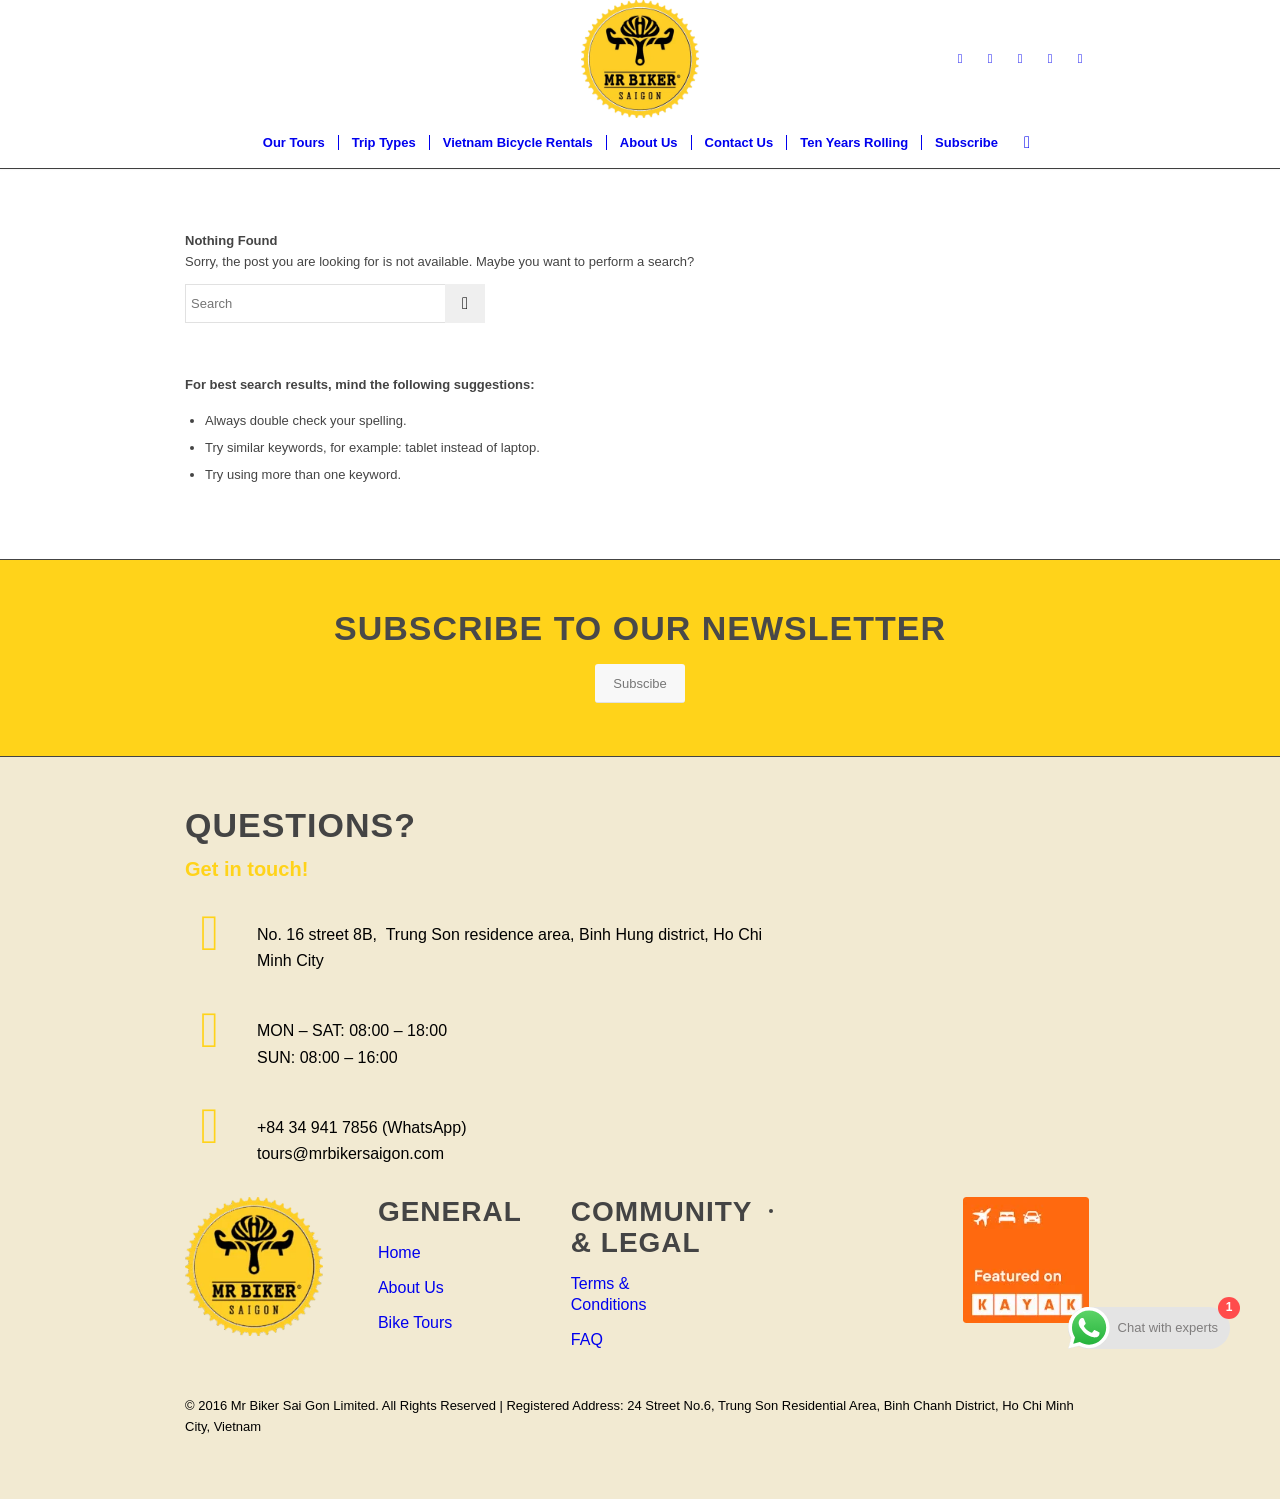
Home (399, 1252)
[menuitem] (294, 143)
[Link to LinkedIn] (990, 59)
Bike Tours (415, 1322)
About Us (411, 1287)
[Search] (1020, 143)
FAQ (587, 1339)
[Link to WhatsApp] (1080, 59)
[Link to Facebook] (960, 59)
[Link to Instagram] (1020, 59)
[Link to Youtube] (1050, 59)
